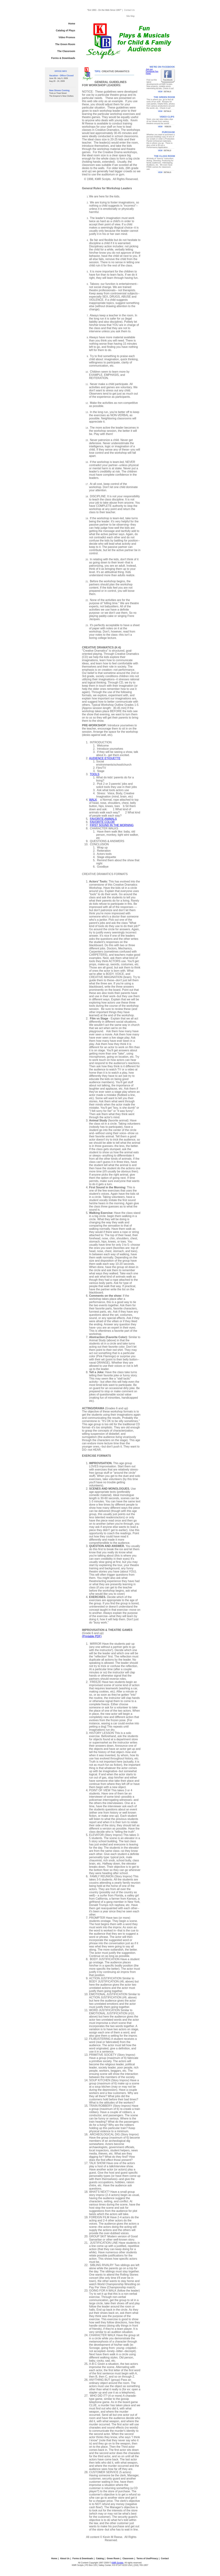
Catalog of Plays (65, 30)
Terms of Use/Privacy (147, 2558)
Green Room (113, 2558)
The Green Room (65, 44)
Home (71, 23)
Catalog (100, 2558)
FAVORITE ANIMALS (103, 818)
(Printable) (92, 1636)
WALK (93, 799)
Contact (165, 2558)
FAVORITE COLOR (102, 821)
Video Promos (67, 37)
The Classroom (66, 51)
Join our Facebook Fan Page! (152, 71)
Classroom (127, 2558)
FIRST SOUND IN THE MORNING (112, 825)
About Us (64, 2558)
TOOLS (94, 774)
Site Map (130, 16)
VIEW (160, 92)
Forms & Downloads (63, 58)
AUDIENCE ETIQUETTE (105, 758)
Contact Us (129, 10)
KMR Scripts (117, 2562)
